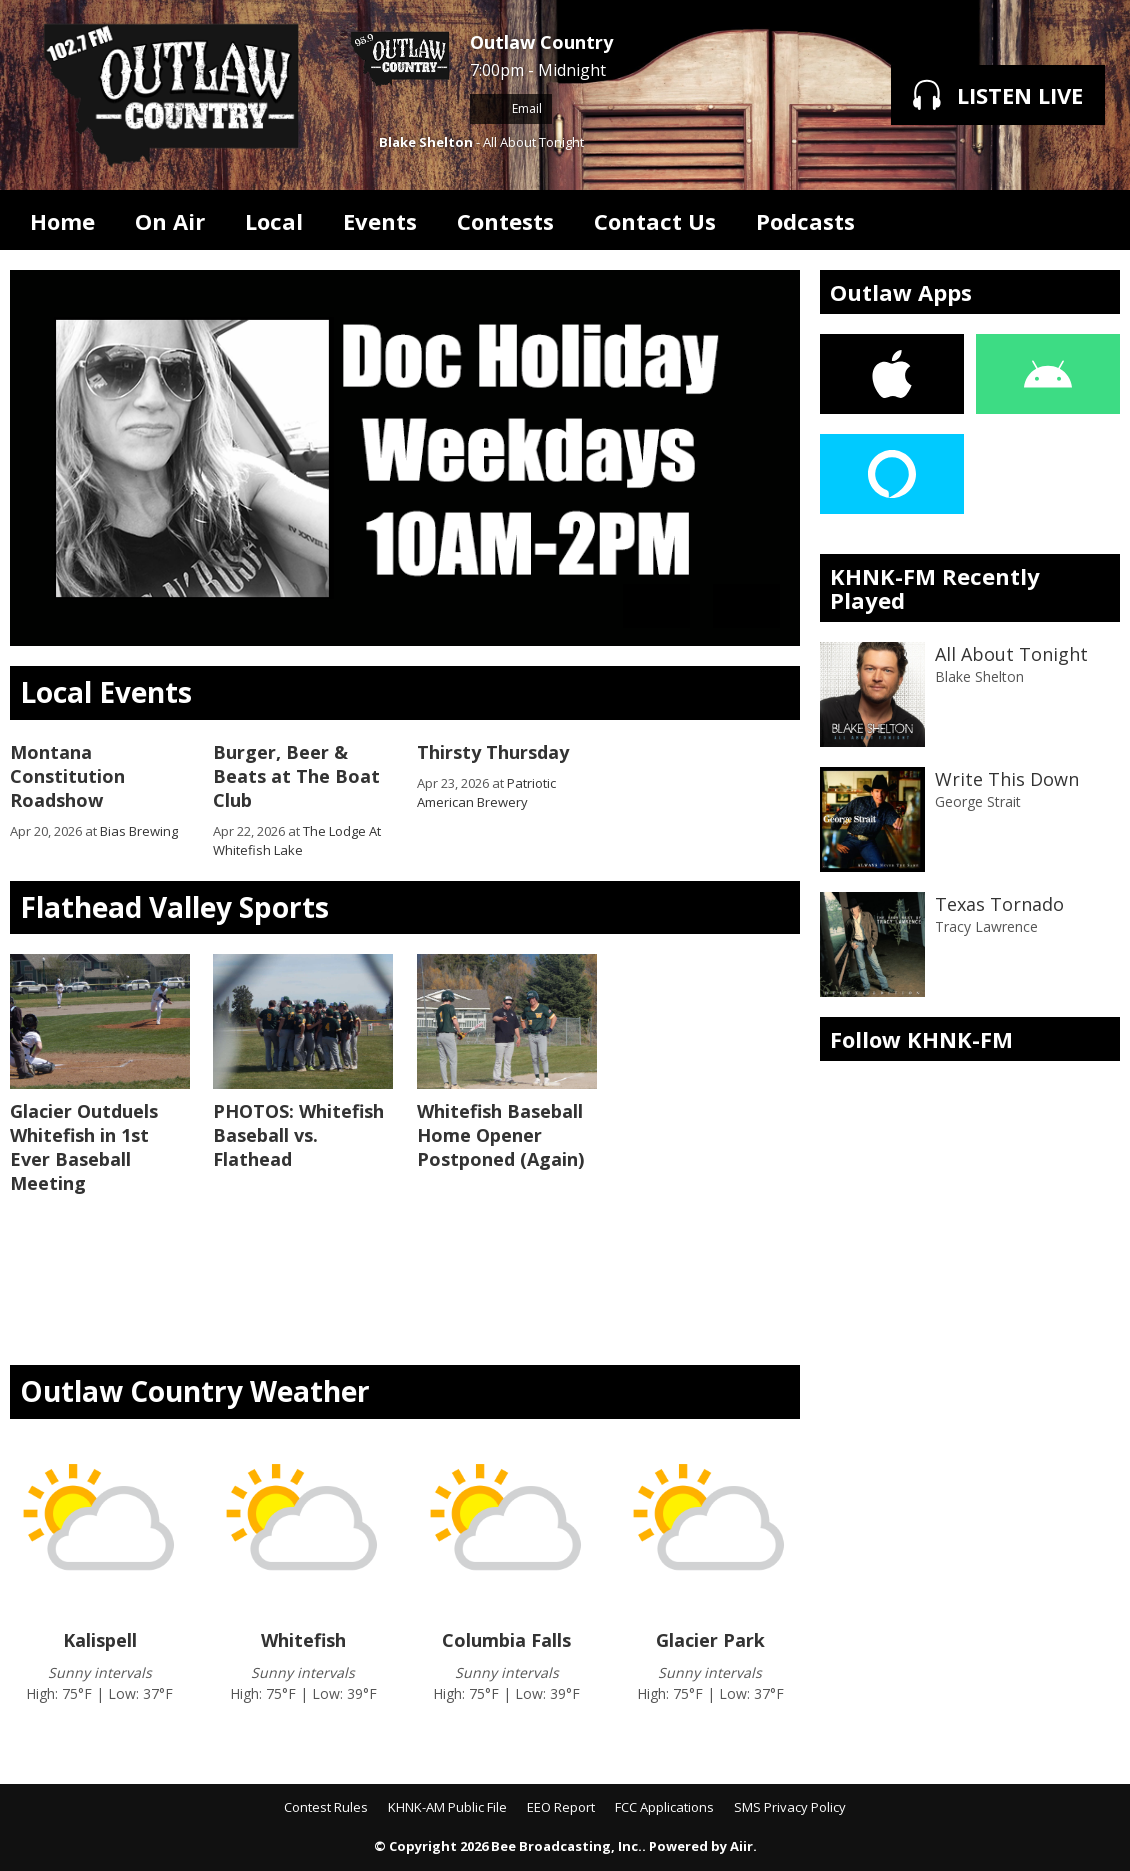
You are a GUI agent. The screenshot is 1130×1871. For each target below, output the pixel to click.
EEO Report (561, 1807)
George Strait (978, 801)
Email (511, 108)
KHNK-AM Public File (447, 1807)
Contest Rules (326, 1807)
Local (274, 221)
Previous (656, 606)
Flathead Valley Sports (174, 907)
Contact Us (655, 221)
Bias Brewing (139, 831)
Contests (505, 221)
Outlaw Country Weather (195, 1391)
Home (62, 221)
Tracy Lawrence (986, 926)
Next (746, 606)
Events (380, 221)
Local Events (106, 692)
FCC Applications (664, 1807)
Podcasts (805, 221)
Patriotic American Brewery (486, 793)
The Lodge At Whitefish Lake (297, 841)
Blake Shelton (426, 142)
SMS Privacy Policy (790, 1807)
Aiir (741, 1846)
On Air (170, 221)
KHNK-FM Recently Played (935, 588)
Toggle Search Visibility (1090, 220)
